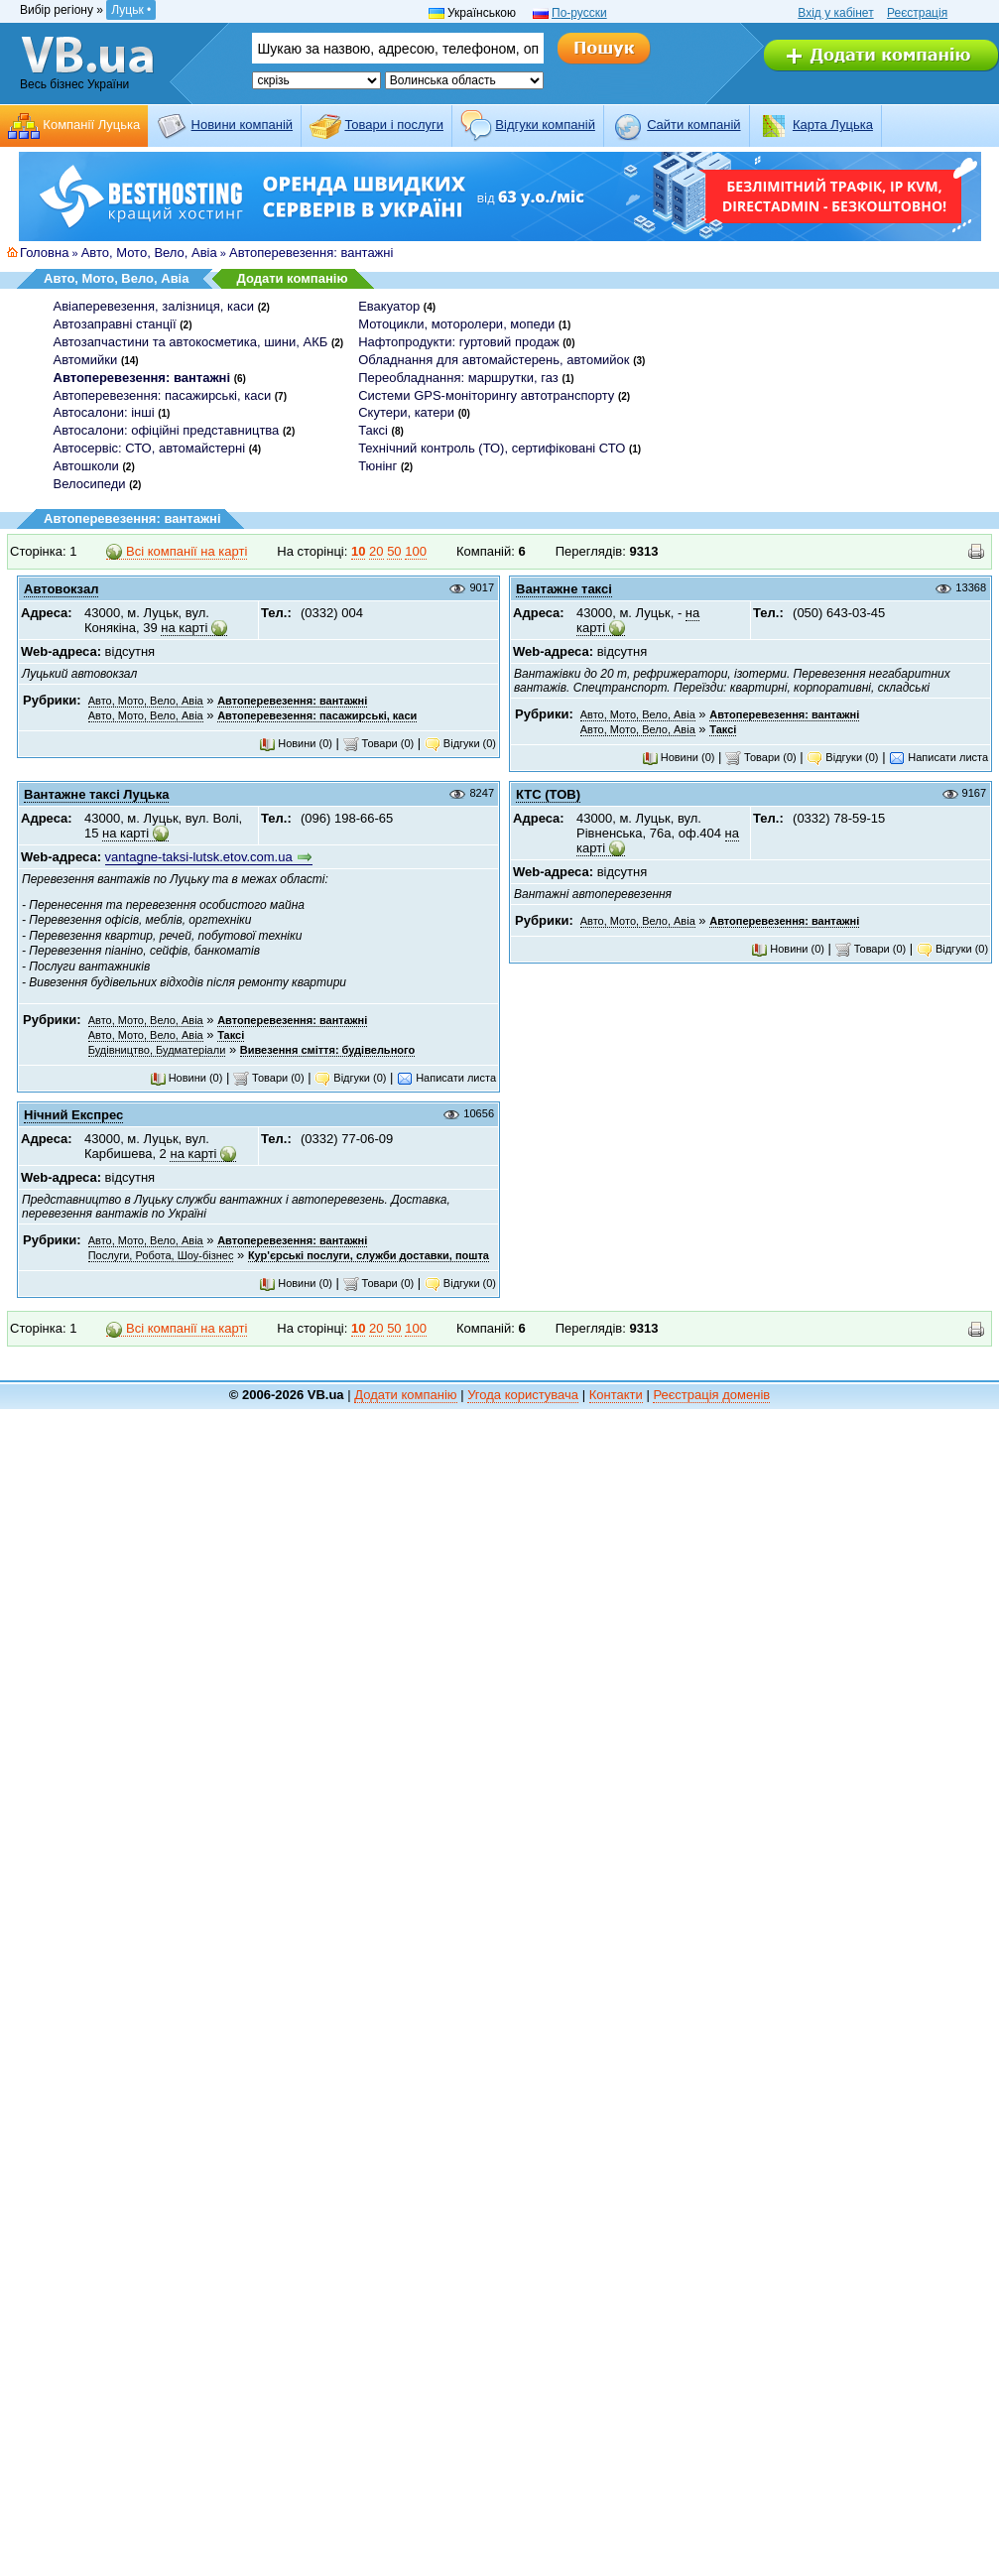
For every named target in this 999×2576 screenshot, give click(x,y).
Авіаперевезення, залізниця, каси (154, 306)
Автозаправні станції (115, 324)
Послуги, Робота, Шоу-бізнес (161, 1255)
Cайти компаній (693, 124)
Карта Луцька (833, 124)
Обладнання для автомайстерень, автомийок (493, 359)
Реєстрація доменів (711, 1394)
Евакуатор (389, 306)
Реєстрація (917, 13)
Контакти (616, 1394)
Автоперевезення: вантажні (311, 252)
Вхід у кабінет (835, 13)
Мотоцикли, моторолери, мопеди (456, 324)
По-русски (579, 13)
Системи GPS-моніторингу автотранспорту (486, 395)
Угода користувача (522, 1394)
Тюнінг (377, 465)
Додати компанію (291, 278)
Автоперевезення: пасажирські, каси (163, 395)
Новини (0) (295, 743)
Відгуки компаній (545, 124)
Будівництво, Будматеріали (157, 1050)
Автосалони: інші (104, 412)
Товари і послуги (393, 124)
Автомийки (86, 359)
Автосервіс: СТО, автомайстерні (150, 448)
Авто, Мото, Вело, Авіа (149, 252)
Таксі (373, 430)
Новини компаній (242, 124)
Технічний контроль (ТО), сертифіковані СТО (491, 448)
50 (394, 551)
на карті (184, 627)
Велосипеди (90, 483)
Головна (44, 252)
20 (376, 551)
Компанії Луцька (91, 124)
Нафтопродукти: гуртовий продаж (458, 341)
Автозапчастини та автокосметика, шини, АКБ (191, 341)
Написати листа (938, 757)
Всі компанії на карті (176, 552)
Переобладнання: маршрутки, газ (458, 377)
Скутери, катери (406, 412)
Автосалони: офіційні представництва (167, 430)
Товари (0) (379, 743)
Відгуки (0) (460, 743)
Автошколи (86, 465)
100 (416, 551)
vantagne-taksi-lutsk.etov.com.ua (199, 856)
